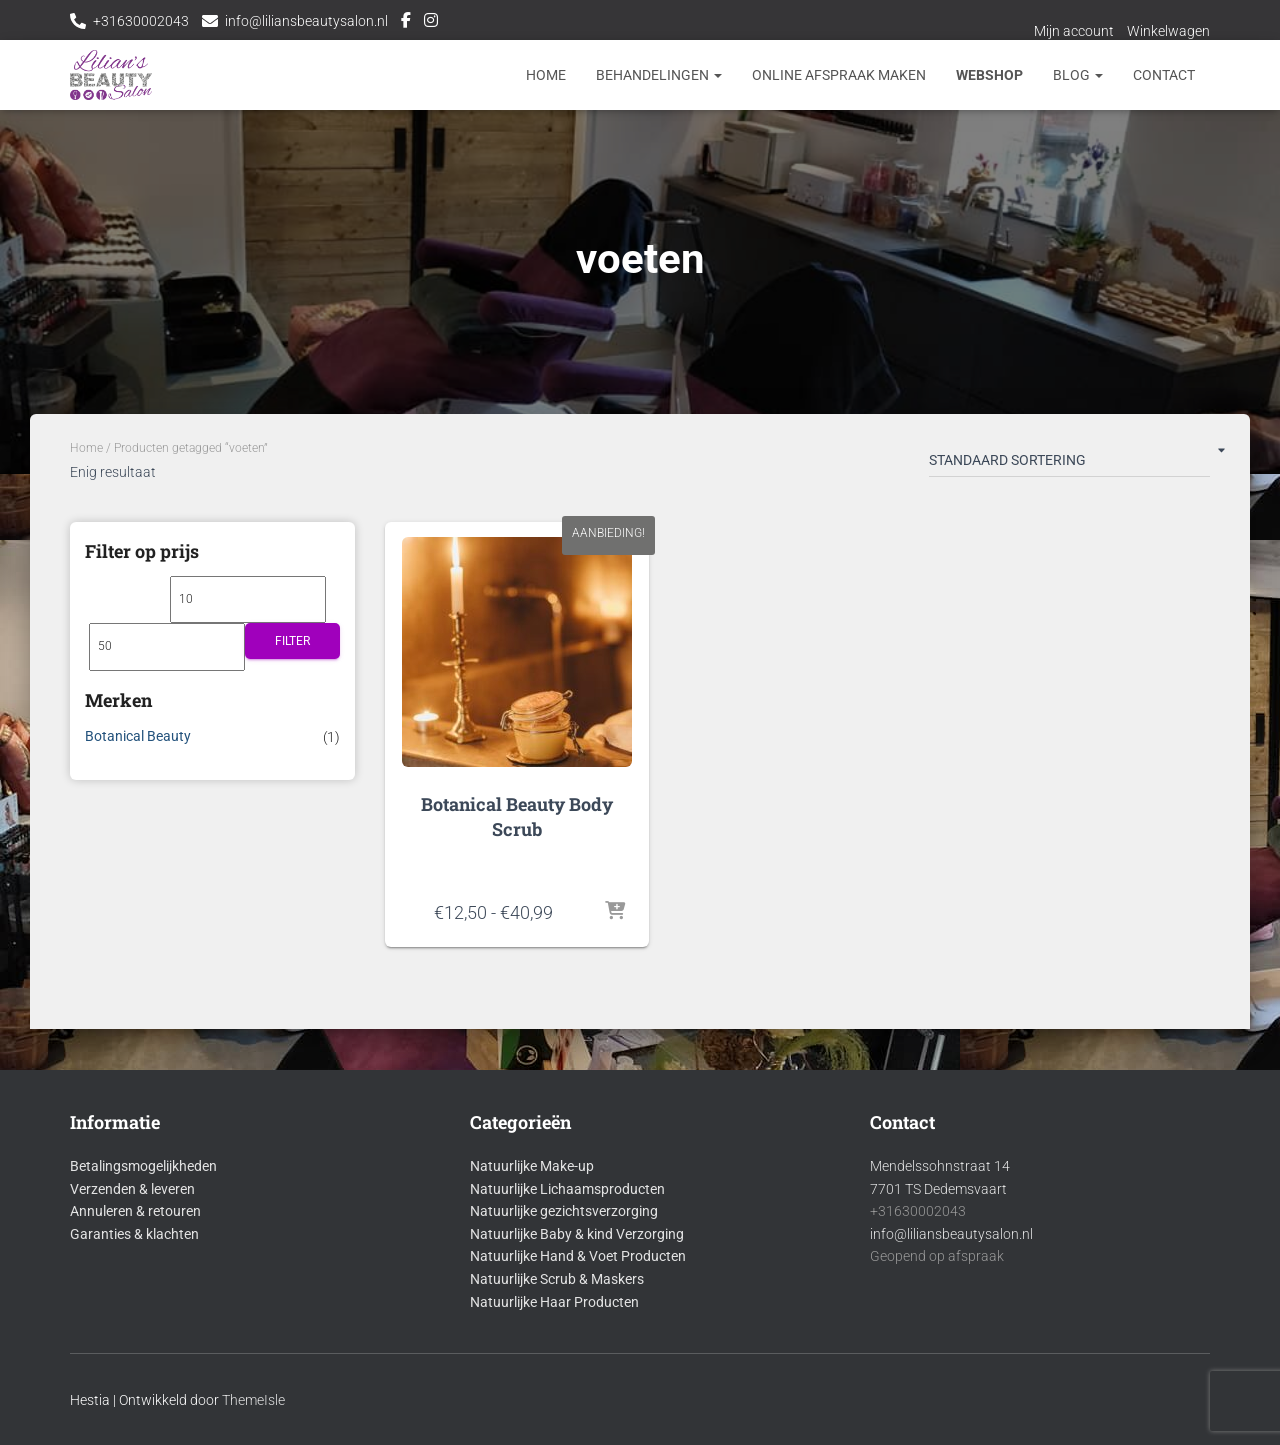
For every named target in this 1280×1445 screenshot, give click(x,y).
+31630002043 (141, 21)
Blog (1078, 75)
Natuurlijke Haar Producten (554, 1302)
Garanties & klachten (134, 1234)
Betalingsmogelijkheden (143, 1166)
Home (546, 75)
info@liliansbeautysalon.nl (306, 21)
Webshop (989, 75)
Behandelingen (659, 75)
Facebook (406, 23)
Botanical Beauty (138, 736)
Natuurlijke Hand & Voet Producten (578, 1256)
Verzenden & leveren (132, 1189)
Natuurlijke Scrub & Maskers (557, 1279)
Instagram (431, 23)
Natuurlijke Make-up (532, 1166)
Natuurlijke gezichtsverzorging (564, 1211)
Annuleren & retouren (135, 1211)
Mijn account (1074, 31)
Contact (1164, 75)
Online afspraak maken (839, 75)
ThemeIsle (253, 1400)
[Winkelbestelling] (1069, 464)
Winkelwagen (1168, 31)
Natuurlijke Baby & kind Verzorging (577, 1234)
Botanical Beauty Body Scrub (517, 816)
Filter (292, 641)
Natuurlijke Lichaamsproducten (567, 1189)
